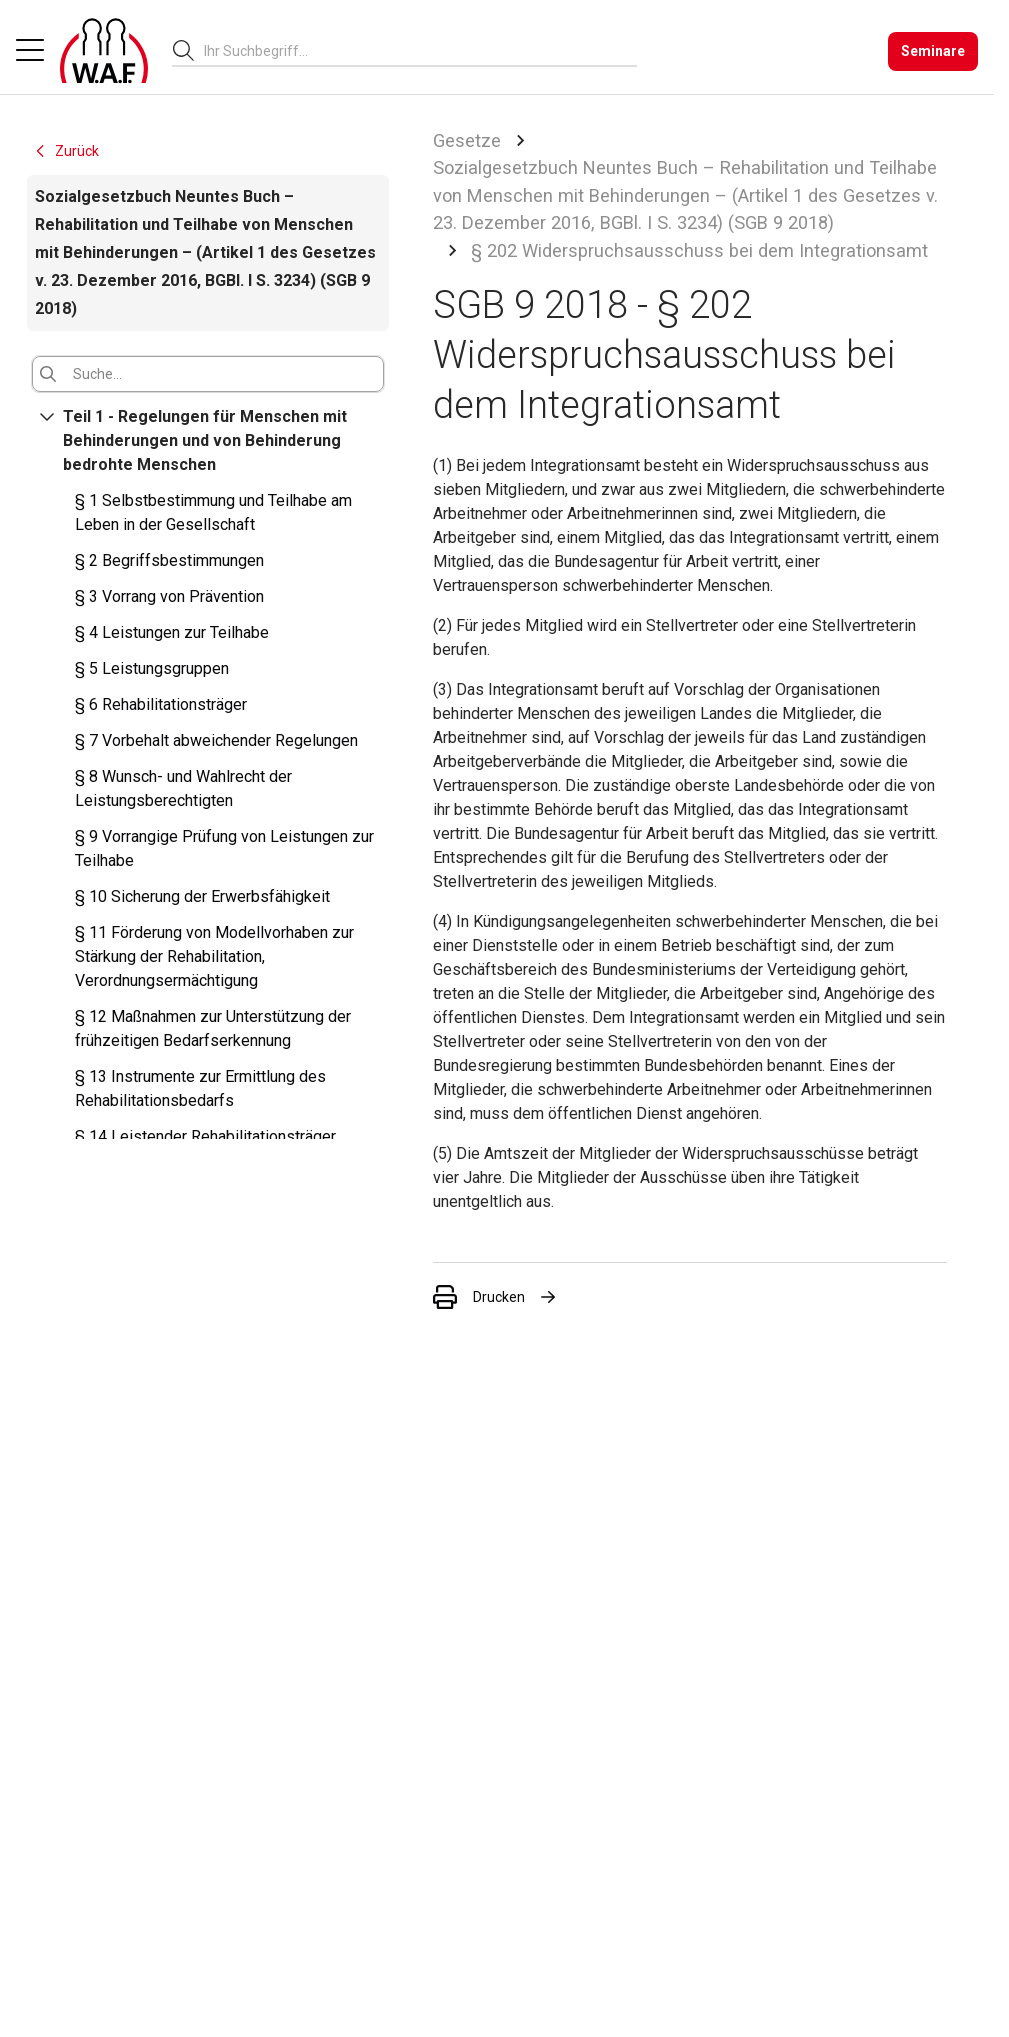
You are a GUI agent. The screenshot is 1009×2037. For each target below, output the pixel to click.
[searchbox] (412, 51)
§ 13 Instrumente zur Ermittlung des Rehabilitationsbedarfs (200, 1088)
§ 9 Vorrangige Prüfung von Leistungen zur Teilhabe (224, 848)
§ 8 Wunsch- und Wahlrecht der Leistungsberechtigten (183, 788)
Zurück (66, 151)
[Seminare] (933, 51)
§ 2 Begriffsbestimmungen (169, 560)
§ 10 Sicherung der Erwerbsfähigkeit (202, 896)
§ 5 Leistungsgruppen (152, 668)
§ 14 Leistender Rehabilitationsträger (205, 1136)
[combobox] (420, 50)
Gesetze (467, 140)
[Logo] (104, 51)
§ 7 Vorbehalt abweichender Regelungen (216, 740)
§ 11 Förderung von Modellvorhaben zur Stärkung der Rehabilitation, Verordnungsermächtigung (214, 956)
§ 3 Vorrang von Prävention (169, 596)
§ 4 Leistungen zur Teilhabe (172, 632)
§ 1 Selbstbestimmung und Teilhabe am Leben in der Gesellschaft (213, 512)
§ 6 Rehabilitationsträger (161, 704)
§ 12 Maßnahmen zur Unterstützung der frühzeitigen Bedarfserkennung (213, 1028)
